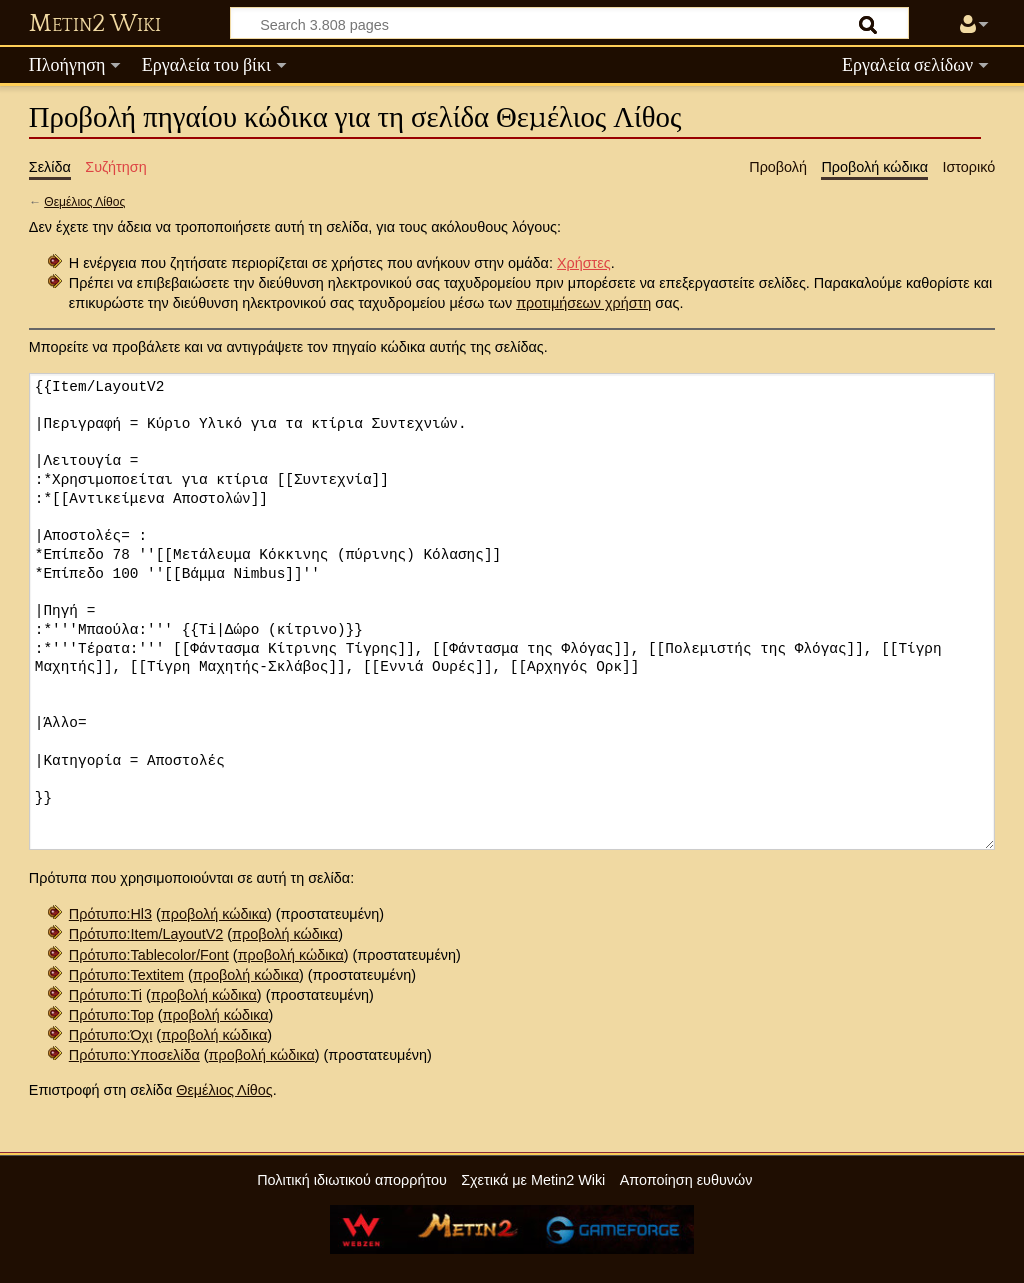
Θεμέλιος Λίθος (84, 202)
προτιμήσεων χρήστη (583, 303)
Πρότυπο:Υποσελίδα (134, 1055)
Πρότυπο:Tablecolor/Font (149, 955)
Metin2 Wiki (95, 24)
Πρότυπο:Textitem (126, 975)
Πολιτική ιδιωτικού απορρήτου (352, 1180)
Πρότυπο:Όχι (111, 1035)
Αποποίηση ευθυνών (686, 1180)
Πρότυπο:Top (111, 1015)
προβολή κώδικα (214, 914)
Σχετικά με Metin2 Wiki (533, 1180)
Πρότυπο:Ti (105, 995)
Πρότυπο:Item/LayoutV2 (146, 934)
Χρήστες (584, 263)
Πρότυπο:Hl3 (110, 914)
